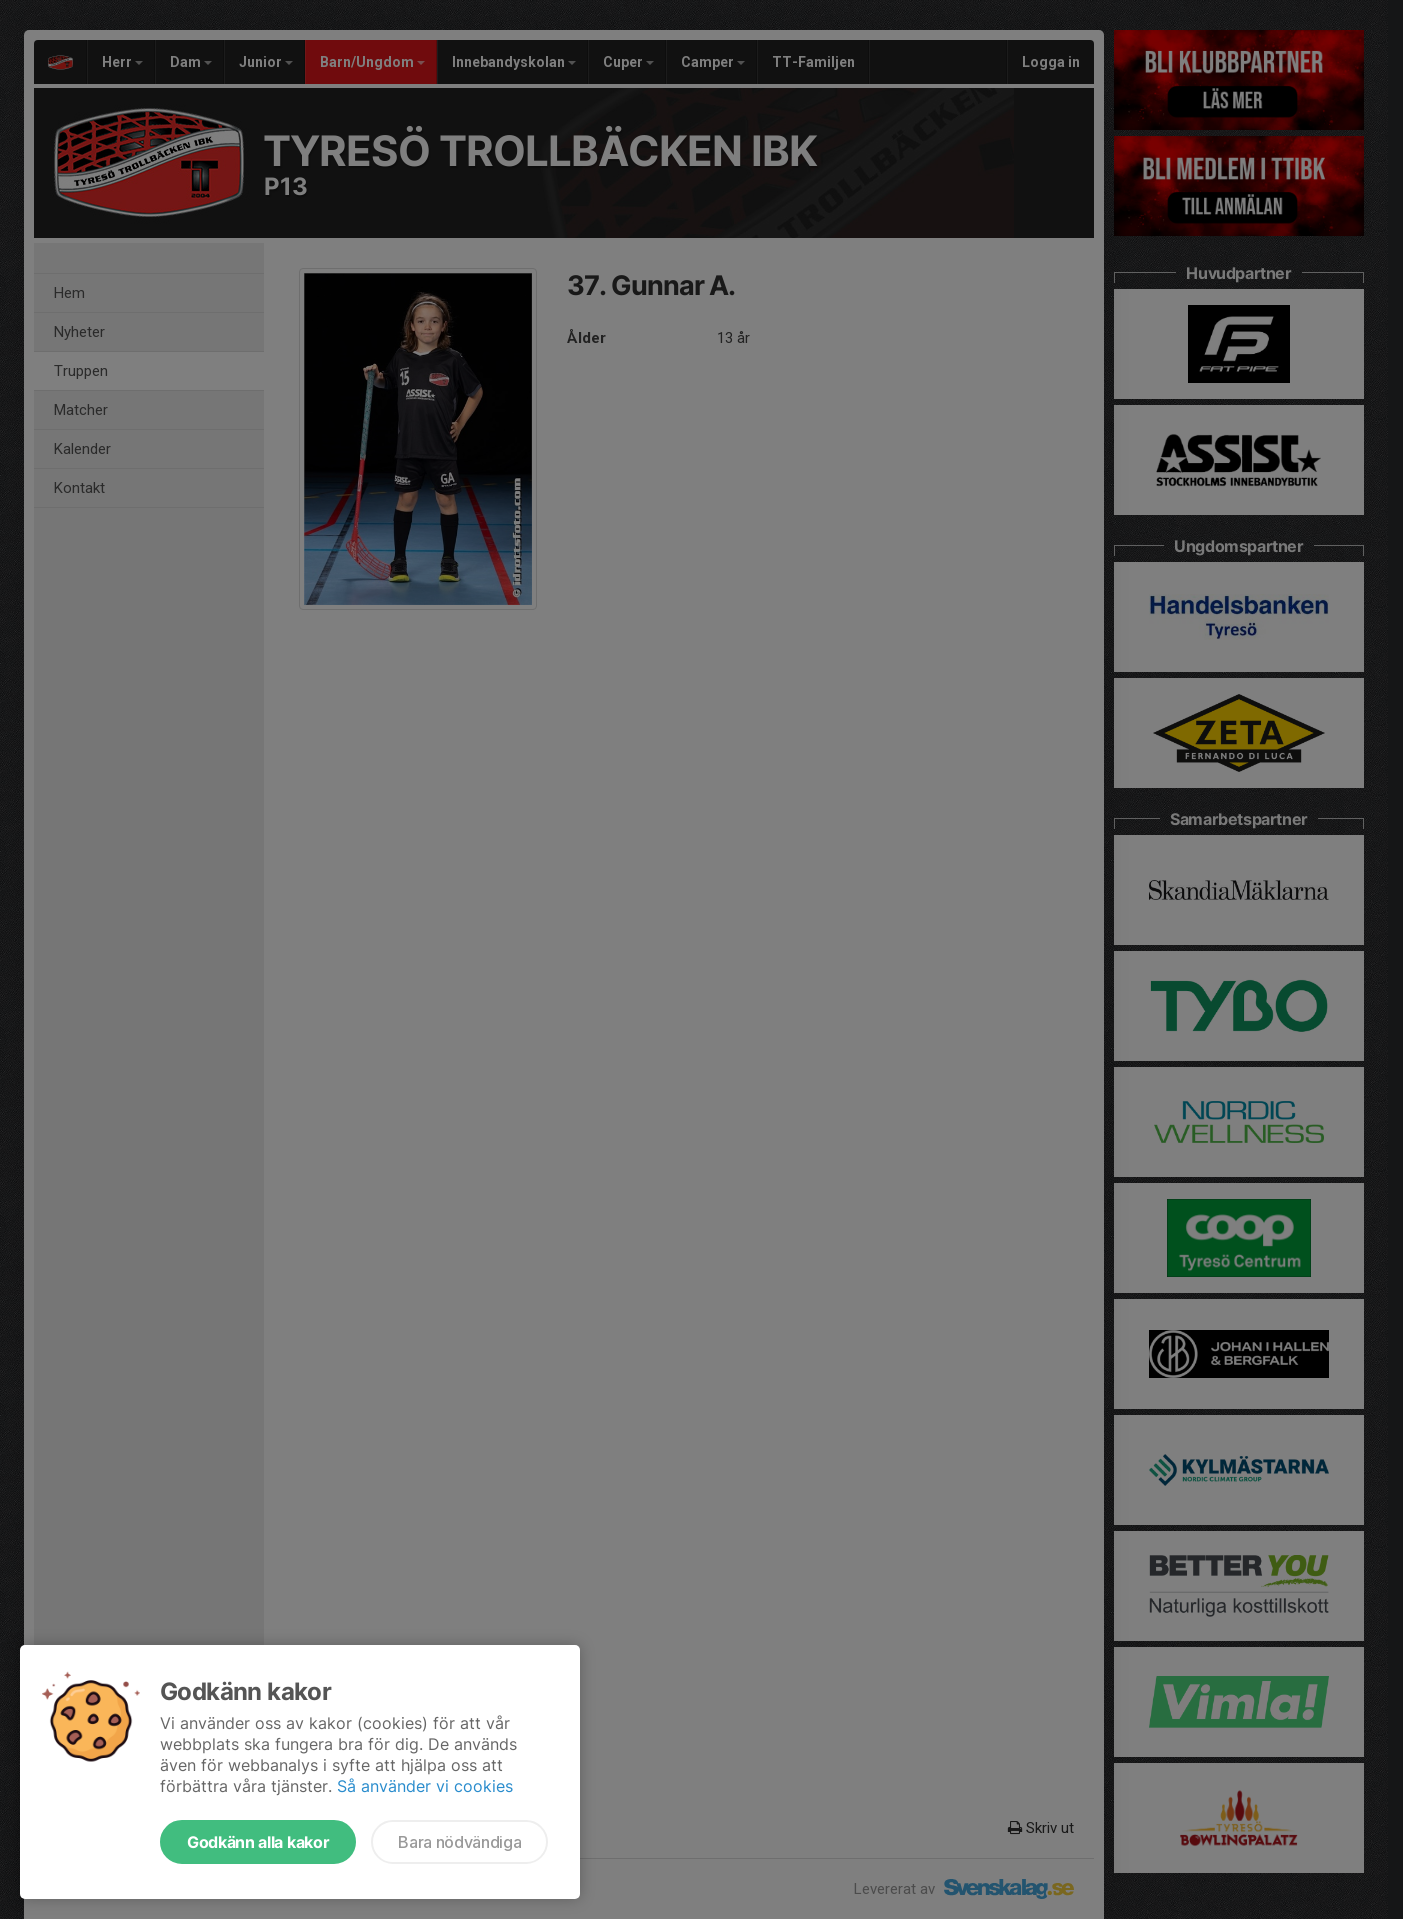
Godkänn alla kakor (258, 1842)
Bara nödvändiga (459, 1842)
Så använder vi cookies (425, 1786)
